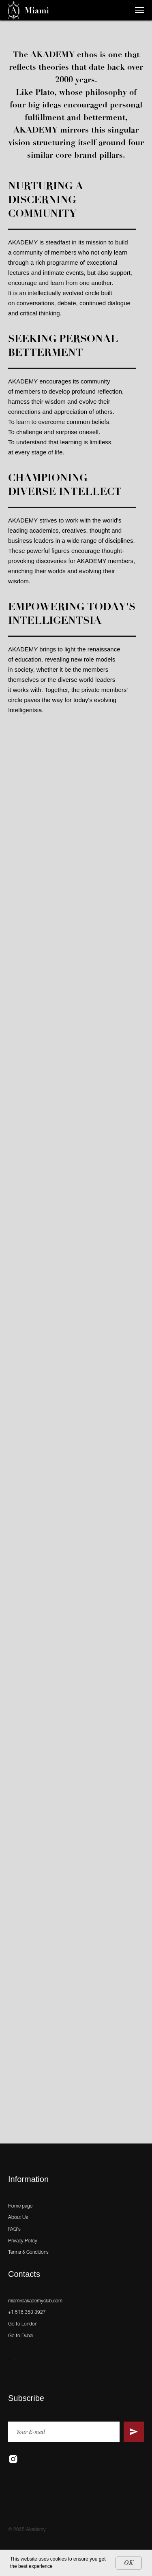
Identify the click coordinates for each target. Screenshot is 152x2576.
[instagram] (13, 2459)
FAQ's (14, 2229)
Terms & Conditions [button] (28, 2252)
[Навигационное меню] (139, 10)
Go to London (22, 2324)
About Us (18, 2217)
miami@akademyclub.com (35, 2301)
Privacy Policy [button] (22, 2241)
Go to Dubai (20, 2336)
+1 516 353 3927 (27, 2312)
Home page (20, 2206)
